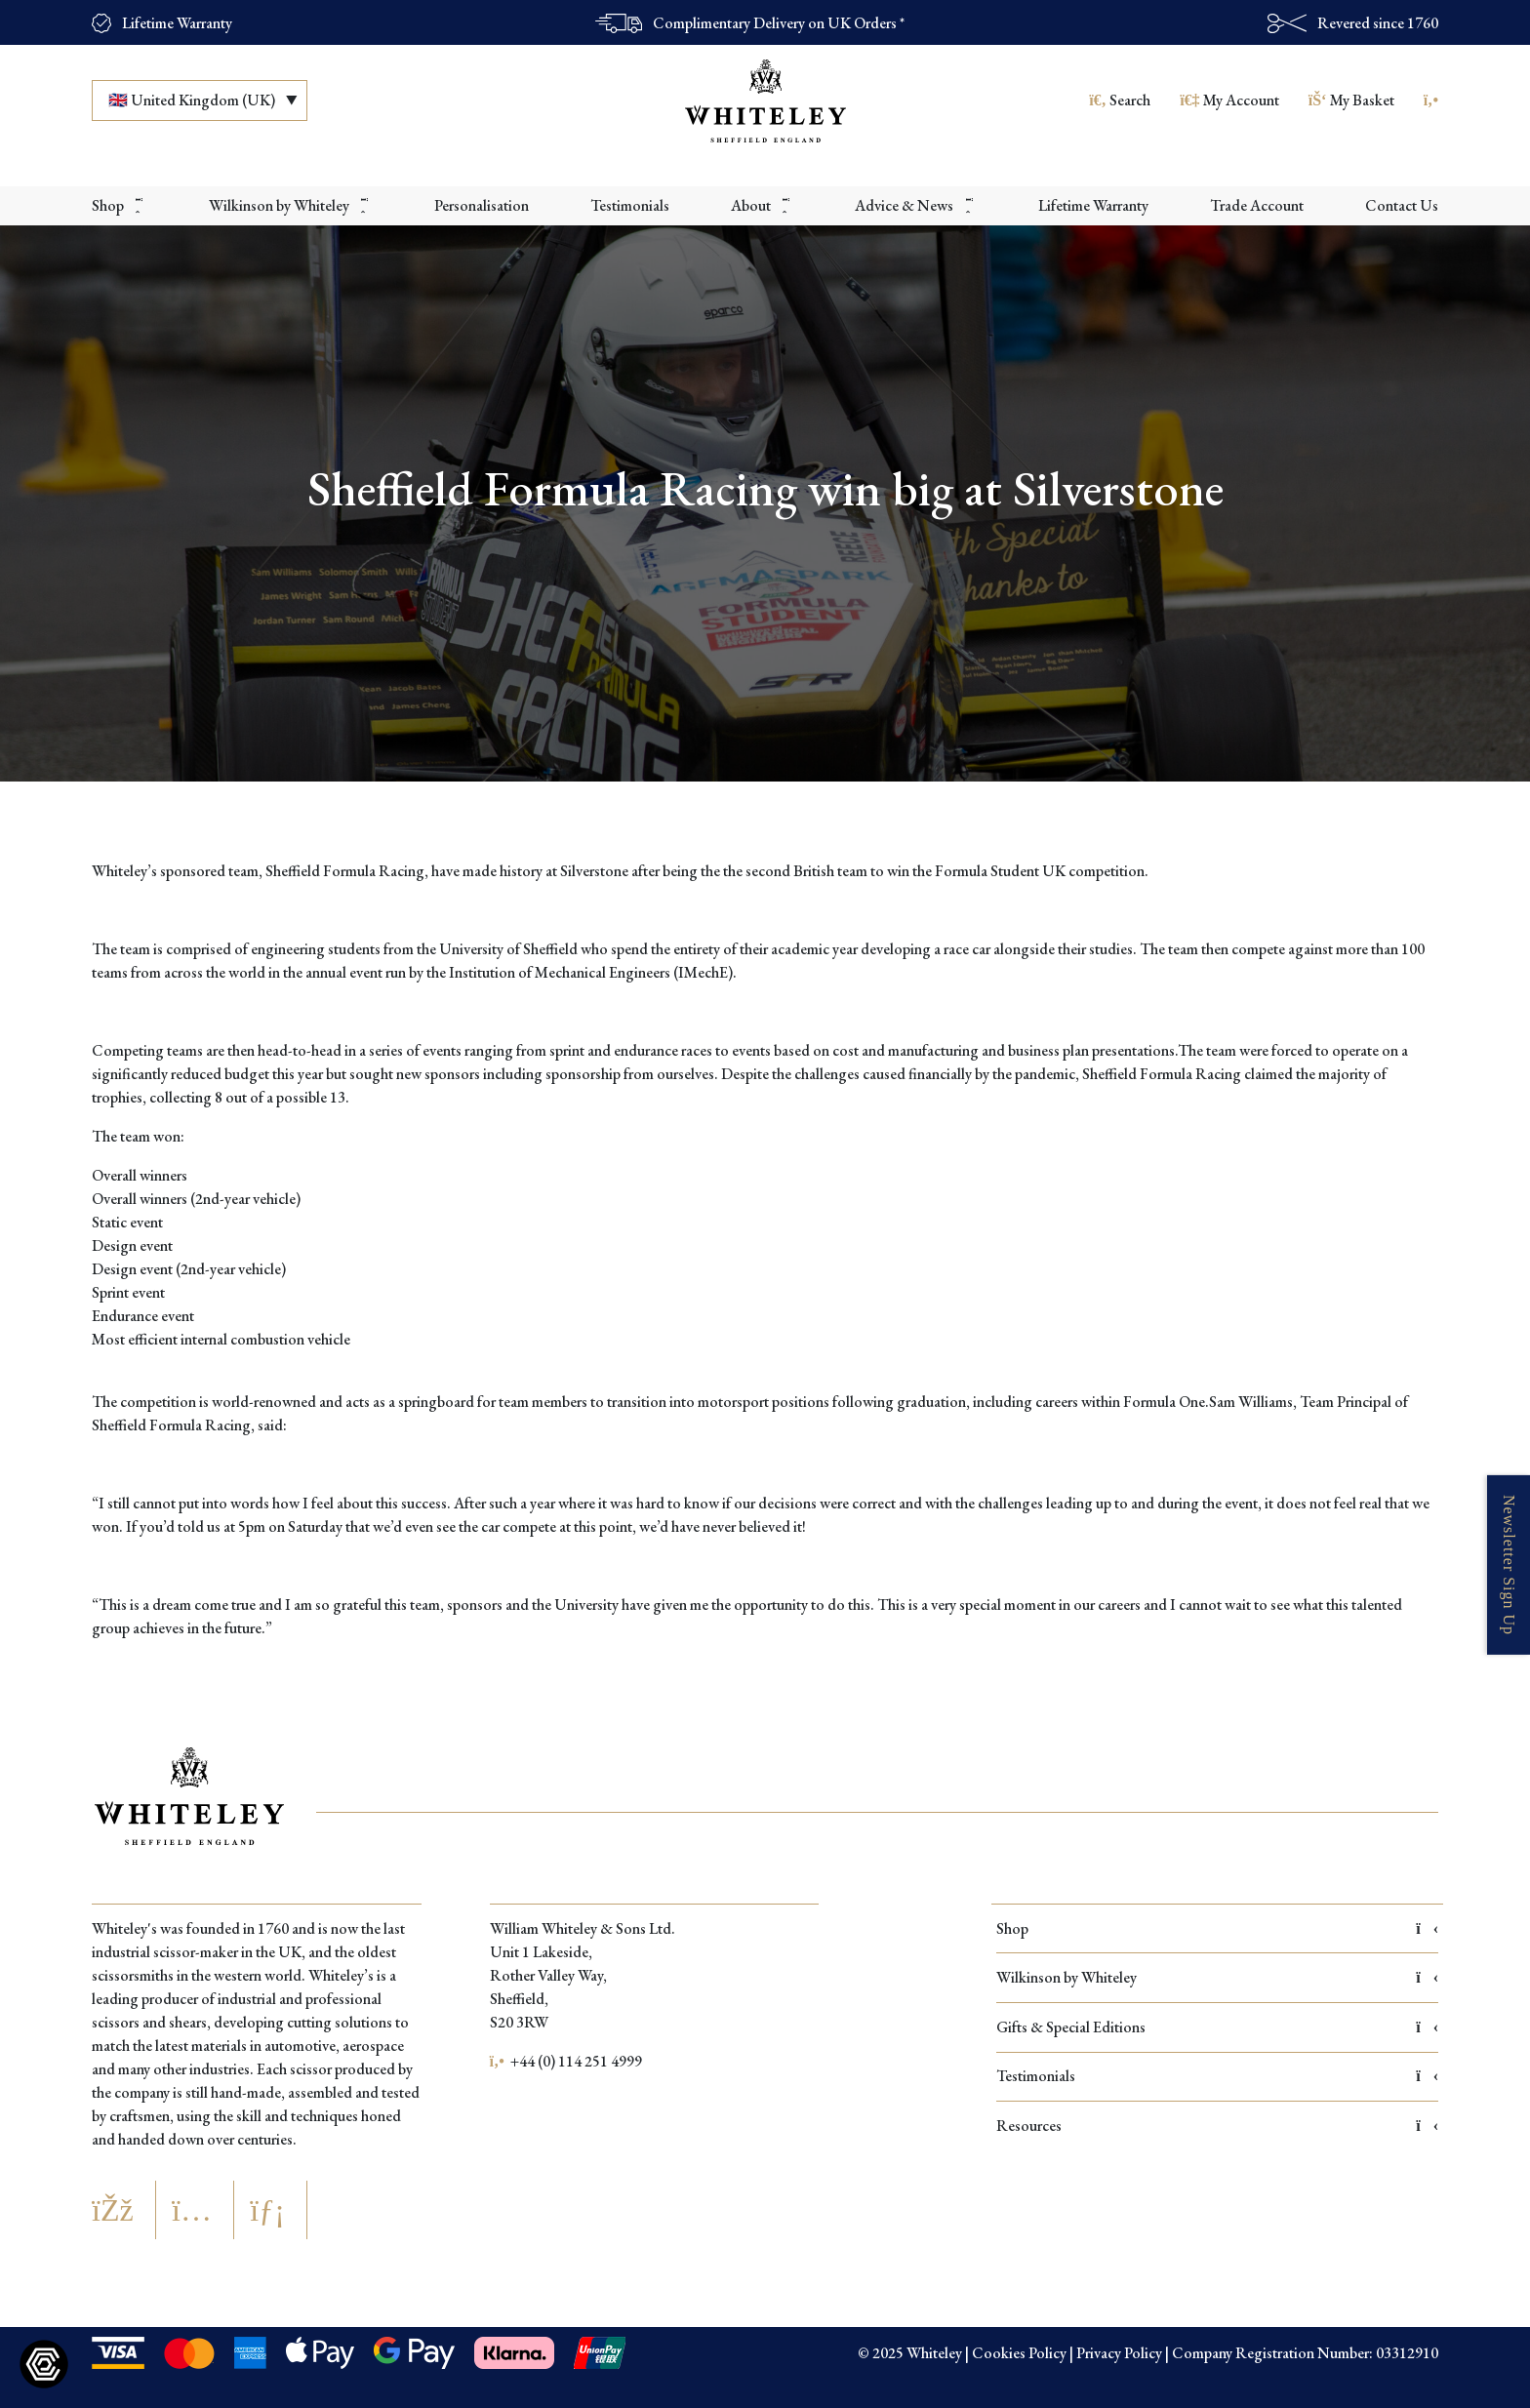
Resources (1217, 2125)
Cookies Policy (1019, 2353)
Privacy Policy (1119, 2353)
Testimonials (1217, 2076)
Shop (1217, 1928)
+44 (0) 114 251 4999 (566, 2061)
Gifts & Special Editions (1217, 2027)
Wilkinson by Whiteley (1217, 1977)
